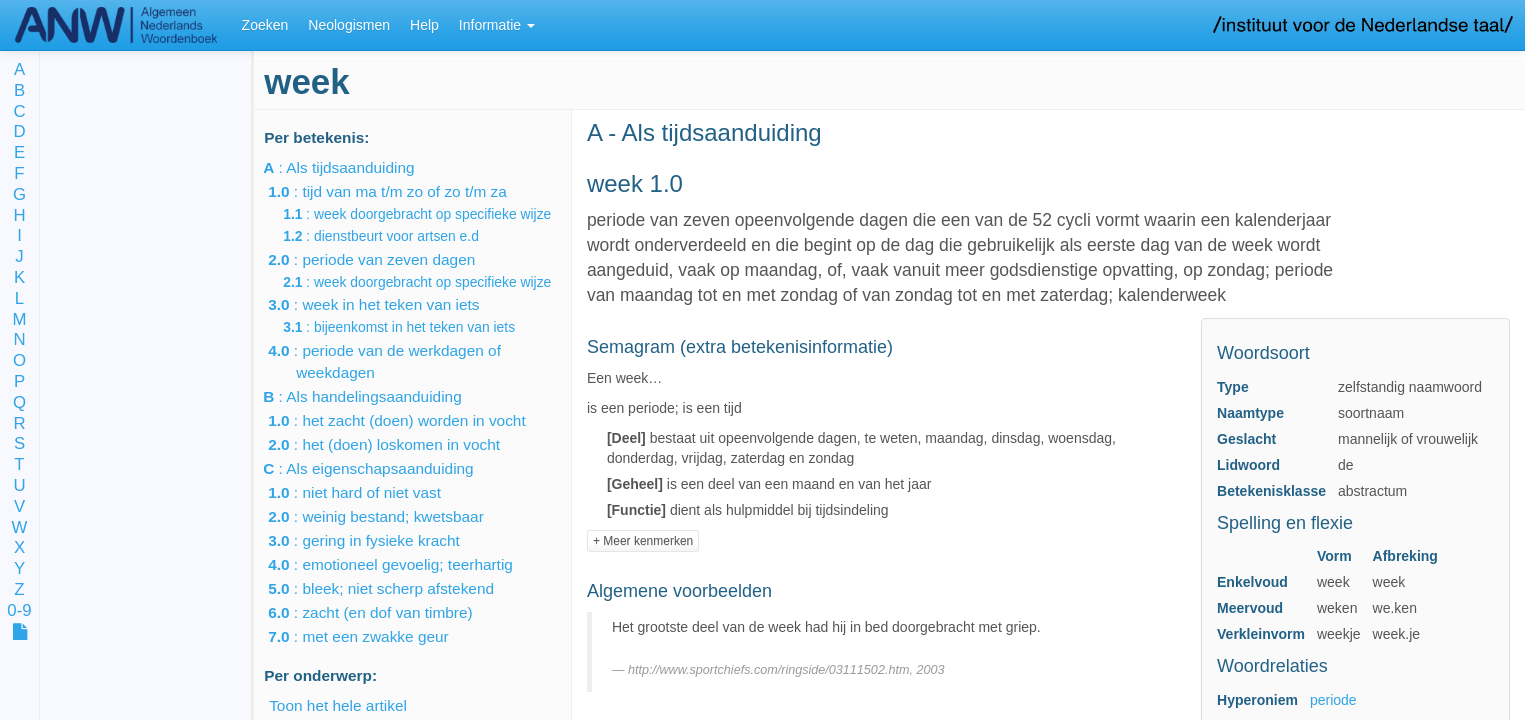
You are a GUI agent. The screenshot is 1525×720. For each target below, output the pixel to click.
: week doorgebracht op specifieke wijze (431, 214)
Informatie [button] (497, 25)
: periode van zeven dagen (385, 259)
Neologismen (349, 25)
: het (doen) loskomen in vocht (398, 444)
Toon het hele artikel (338, 705)
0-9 (19, 611)
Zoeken (265, 25)
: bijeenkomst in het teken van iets (413, 327)
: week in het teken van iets (387, 304)
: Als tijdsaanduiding (355, 167)
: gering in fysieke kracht (378, 540)
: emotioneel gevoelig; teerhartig (404, 564)
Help (424, 25)
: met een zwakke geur (372, 636)
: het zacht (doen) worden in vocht (411, 420)
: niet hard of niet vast (368, 492)
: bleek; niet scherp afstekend (395, 588)
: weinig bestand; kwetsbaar (390, 516)
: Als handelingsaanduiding (379, 396)
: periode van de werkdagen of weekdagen (398, 361)
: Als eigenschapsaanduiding (385, 468)
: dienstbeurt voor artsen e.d (395, 236)
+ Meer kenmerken (643, 541)
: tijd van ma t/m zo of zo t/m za (401, 191)
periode (1333, 700)
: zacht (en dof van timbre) (384, 612)
